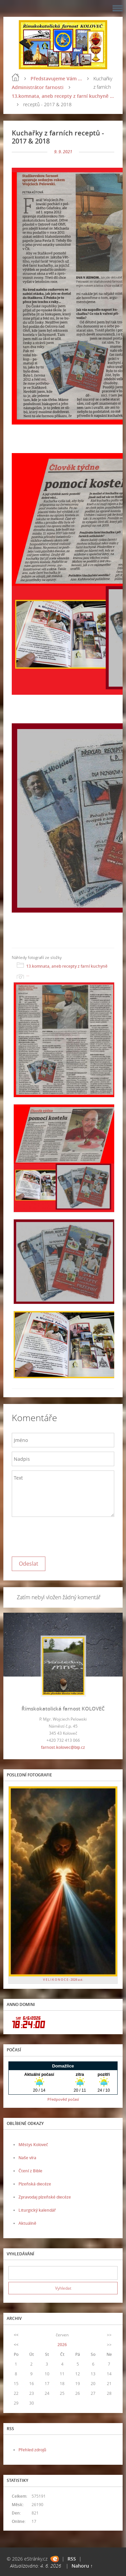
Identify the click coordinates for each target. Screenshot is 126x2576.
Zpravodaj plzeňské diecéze (44, 2197)
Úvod (15, 77)
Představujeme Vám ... (56, 78)
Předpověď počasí (63, 2099)
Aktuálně (27, 2223)
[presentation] (63, 1535)
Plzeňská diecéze (34, 2184)
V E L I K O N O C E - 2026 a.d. (63, 1979)
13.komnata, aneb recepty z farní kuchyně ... (63, 96)
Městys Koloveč (33, 2144)
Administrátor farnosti (38, 87)
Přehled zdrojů (32, 2450)
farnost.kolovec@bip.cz (63, 1747)
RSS (72, 2558)
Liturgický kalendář (37, 2210)
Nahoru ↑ (82, 2566)
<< (16, 2335)
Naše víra (27, 2158)
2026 (62, 2344)
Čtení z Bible (30, 2171)
